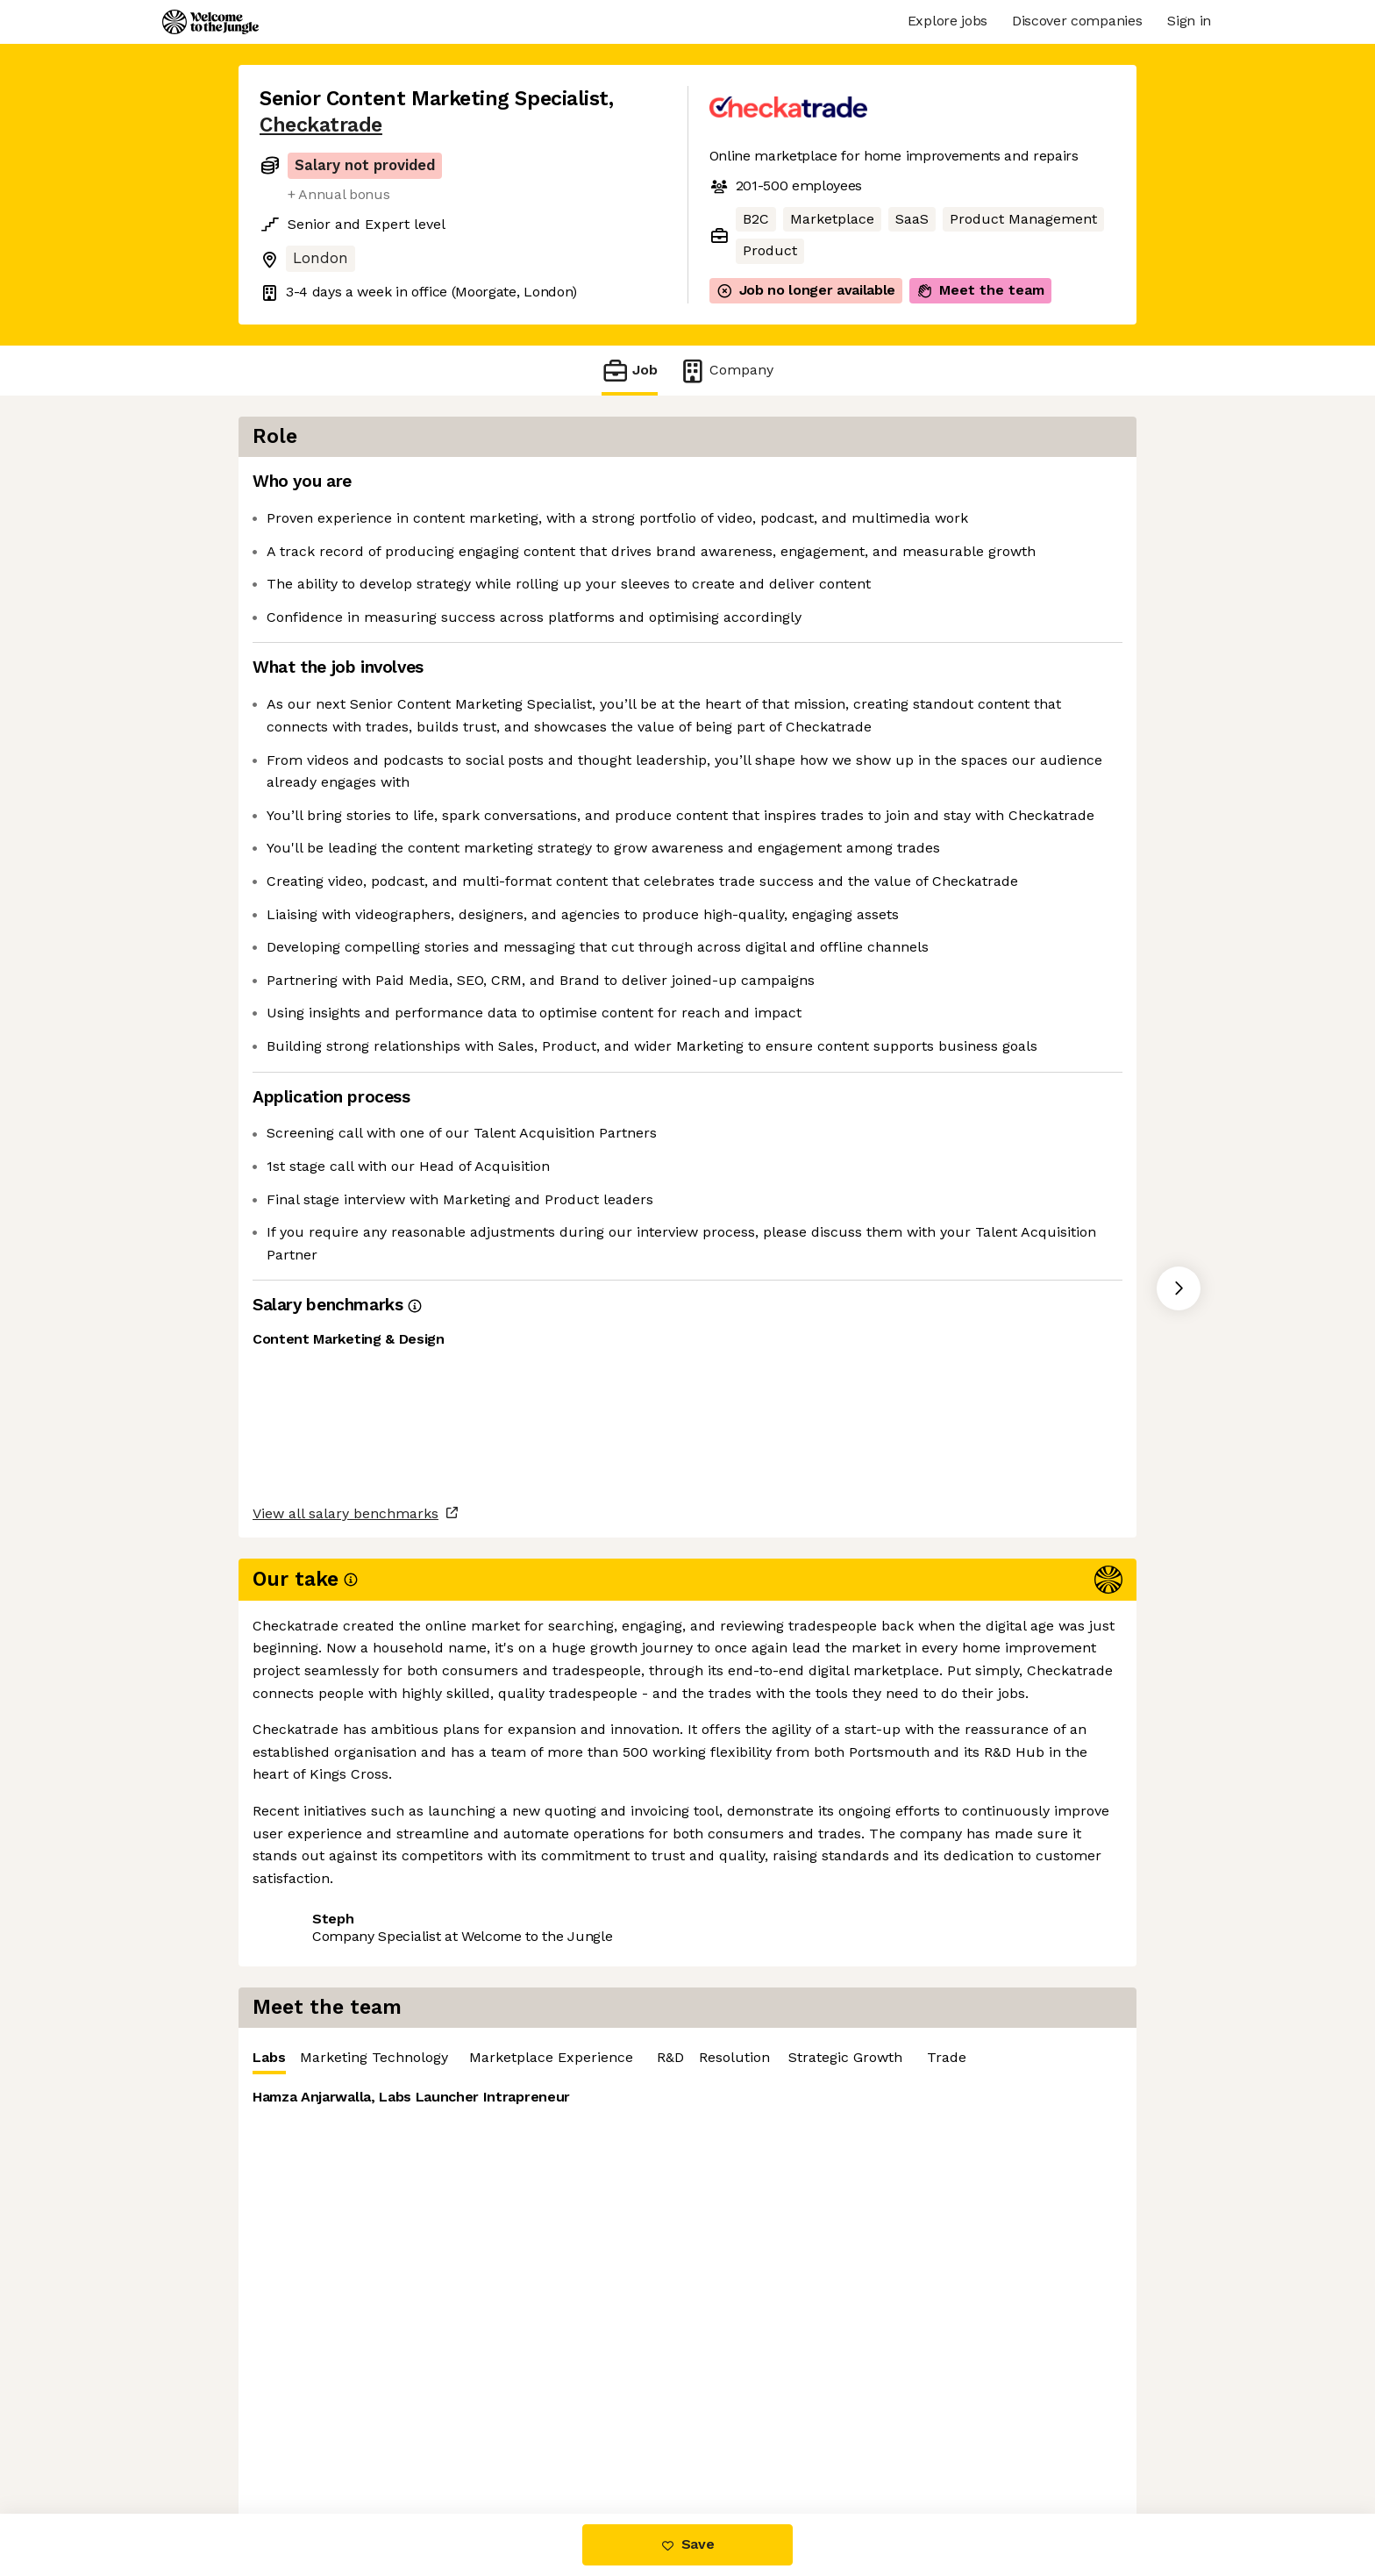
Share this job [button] (308, 1962)
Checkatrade (321, 125)
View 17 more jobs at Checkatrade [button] (498, 1962)
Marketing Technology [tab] (844, 486)
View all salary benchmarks (345, 1895)
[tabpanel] (933, 648)
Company (726, 370)
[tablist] (933, 487)
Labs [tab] (739, 490)
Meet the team (980, 290)
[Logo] (210, 22)
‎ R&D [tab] (1138, 486)
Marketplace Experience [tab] (1021, 486)
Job (630, 370)
